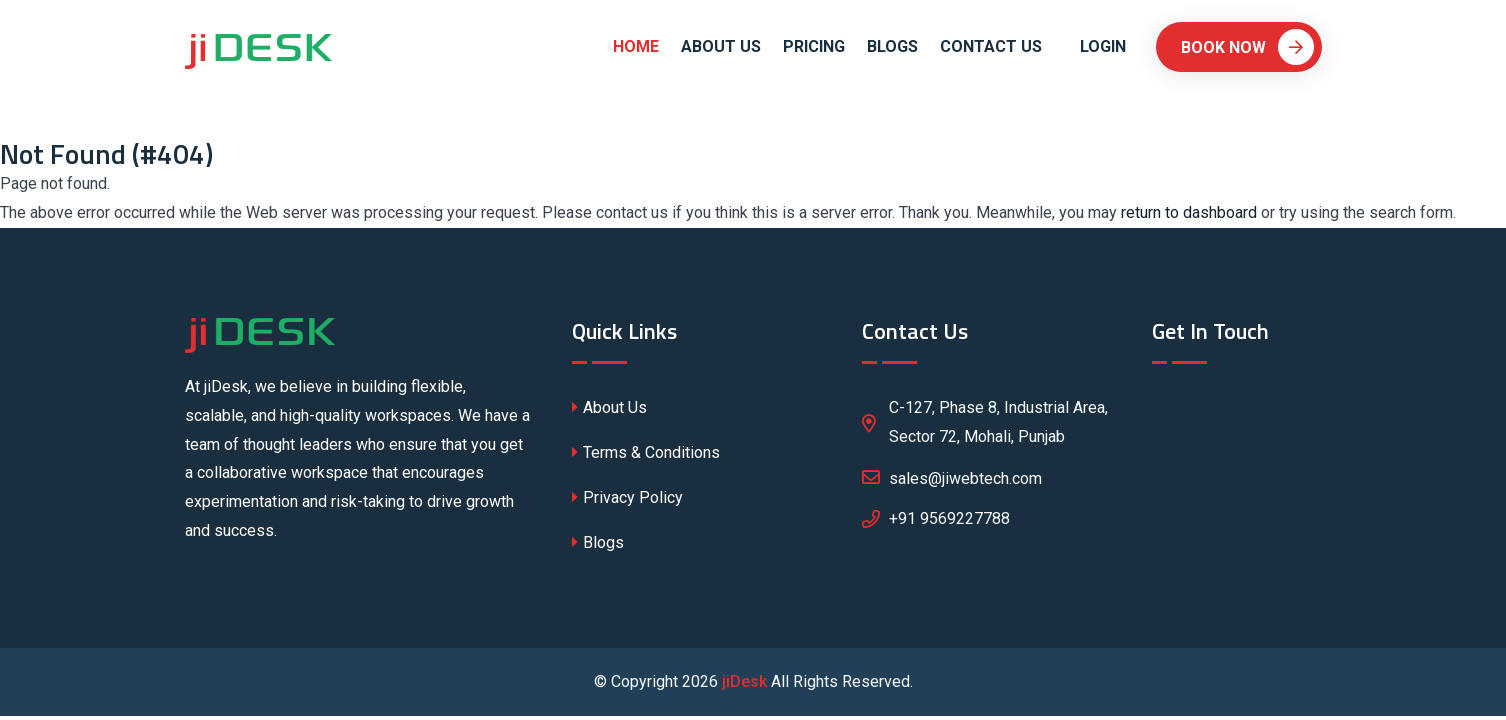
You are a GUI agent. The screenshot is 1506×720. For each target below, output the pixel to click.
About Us (721, 46)
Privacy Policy (627, 497)
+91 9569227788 (949, 518)
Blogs (892, 46)
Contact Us (991, 46)
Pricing (814, 46)
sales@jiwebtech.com (952, 477)
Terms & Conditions (646, 452)
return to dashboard (1189, 212)
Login (1103, 46)
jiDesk (744, 681)
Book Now (1247, 47)
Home (636, 46)
